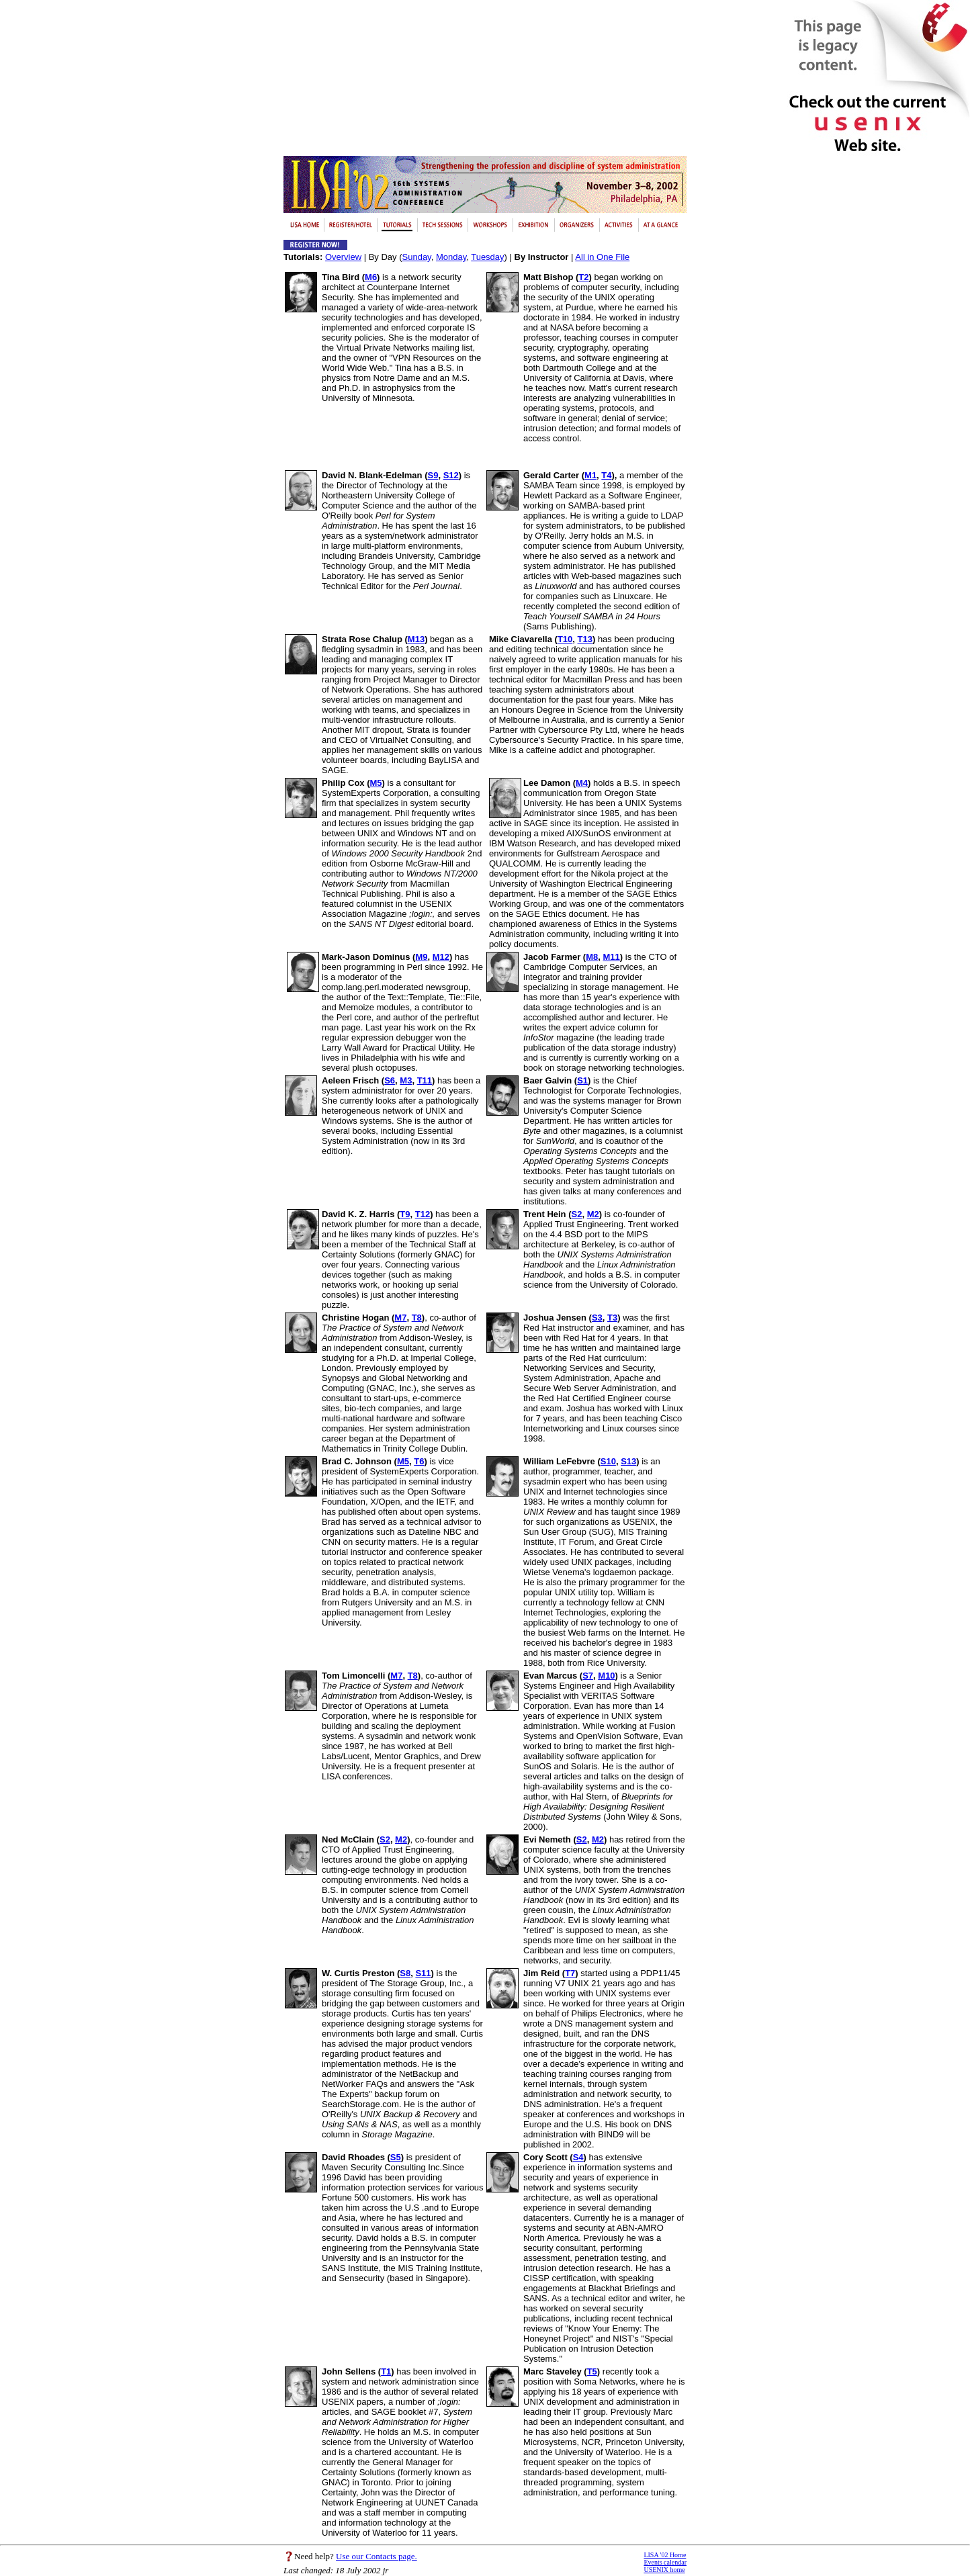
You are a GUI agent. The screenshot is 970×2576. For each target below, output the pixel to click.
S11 (423, 1973)
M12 (441, 957)
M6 (371, 277)
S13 (628, 1461)
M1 (590, 475)
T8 (417, 1318)
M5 (376, 783)
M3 (406, 1080)
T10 (565, 639)
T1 (386, 2371)
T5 (592, 2371)
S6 (389, 1080)
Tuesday (487, 257)
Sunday (416, 257)
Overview (343, 257)
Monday (451, 257)
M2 (593, 1214)
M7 (400, 1318)
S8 (405, 1973)
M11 (611, 957)
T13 (585, 639)
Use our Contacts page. (376, 2556)
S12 (451, 475)
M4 (582, 783)
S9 (432, 475)
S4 (578, 2157)
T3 (612, 1318)
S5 (395, 2157)
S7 (587, 1676)
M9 (421, 957)
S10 (608, 1461)
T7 (570, 1973)
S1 (582, 1080)
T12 (422, 1214)
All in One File (602, 257)
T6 (419, 1461)
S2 (577, 1214)
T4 (606, 475)
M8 (592, 957)
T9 (405, 1214)
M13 (416, 639)
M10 (606, 1676)
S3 (597, 1318)
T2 (583, 277)
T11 (424, 1080)
